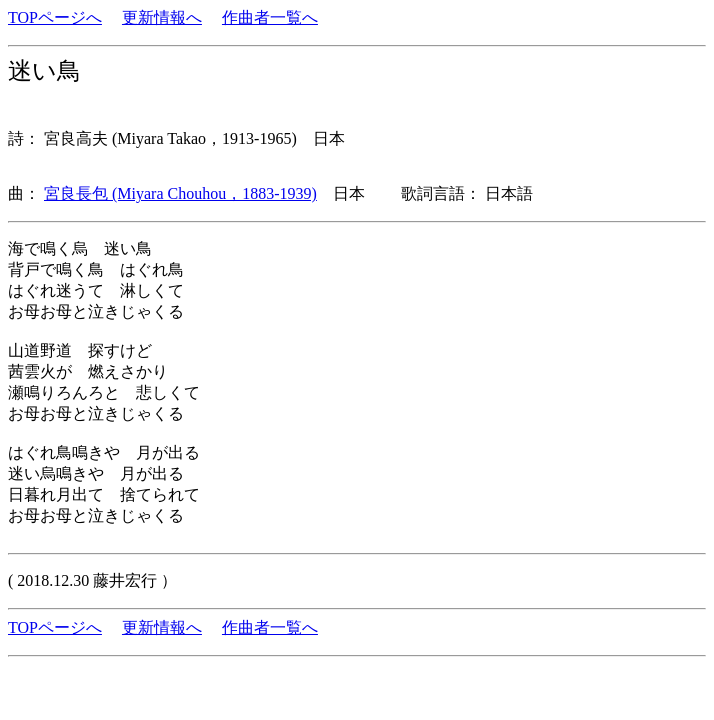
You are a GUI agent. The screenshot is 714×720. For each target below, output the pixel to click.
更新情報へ (162, 17)
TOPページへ (55, 17)
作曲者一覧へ (270, 17)
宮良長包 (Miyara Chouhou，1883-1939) (180, 193)
